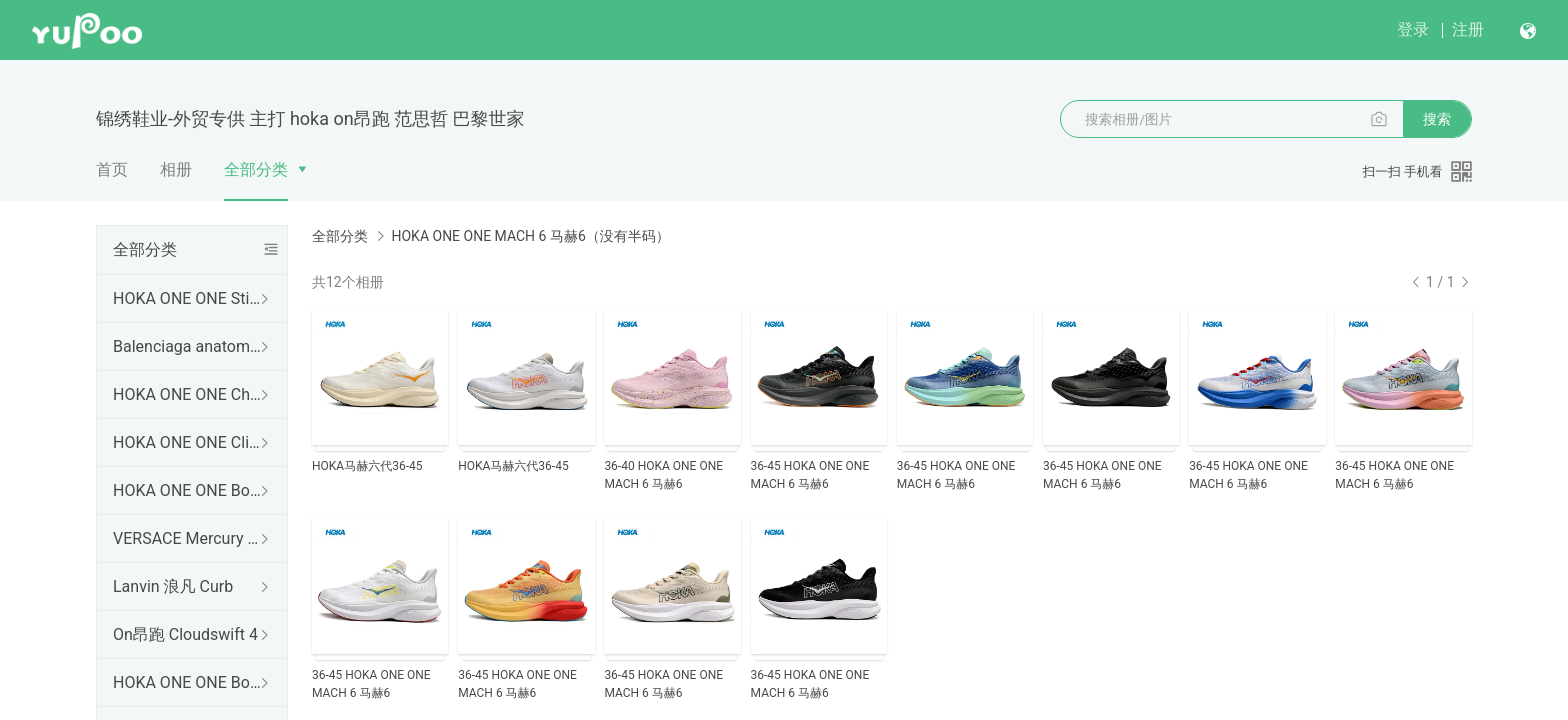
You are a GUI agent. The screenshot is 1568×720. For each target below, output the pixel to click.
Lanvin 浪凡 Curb (173, 586)
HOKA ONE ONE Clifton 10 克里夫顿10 (188, 442)
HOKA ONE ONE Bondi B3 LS (188, 682)
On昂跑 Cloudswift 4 (185, 634)
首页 (112, 169)
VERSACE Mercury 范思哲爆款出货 (188, 538)
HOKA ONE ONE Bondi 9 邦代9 (188, 490)
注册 (1468, 29)
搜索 (1437, 119)
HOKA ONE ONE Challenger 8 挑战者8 (188, 394)
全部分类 (256, 169)
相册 (176, 169)
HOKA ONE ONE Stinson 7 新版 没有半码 (188, 298)
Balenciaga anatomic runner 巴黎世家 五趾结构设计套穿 (188, 346)
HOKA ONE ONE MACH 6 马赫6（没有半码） (530, 236)
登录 (1413, 29)
